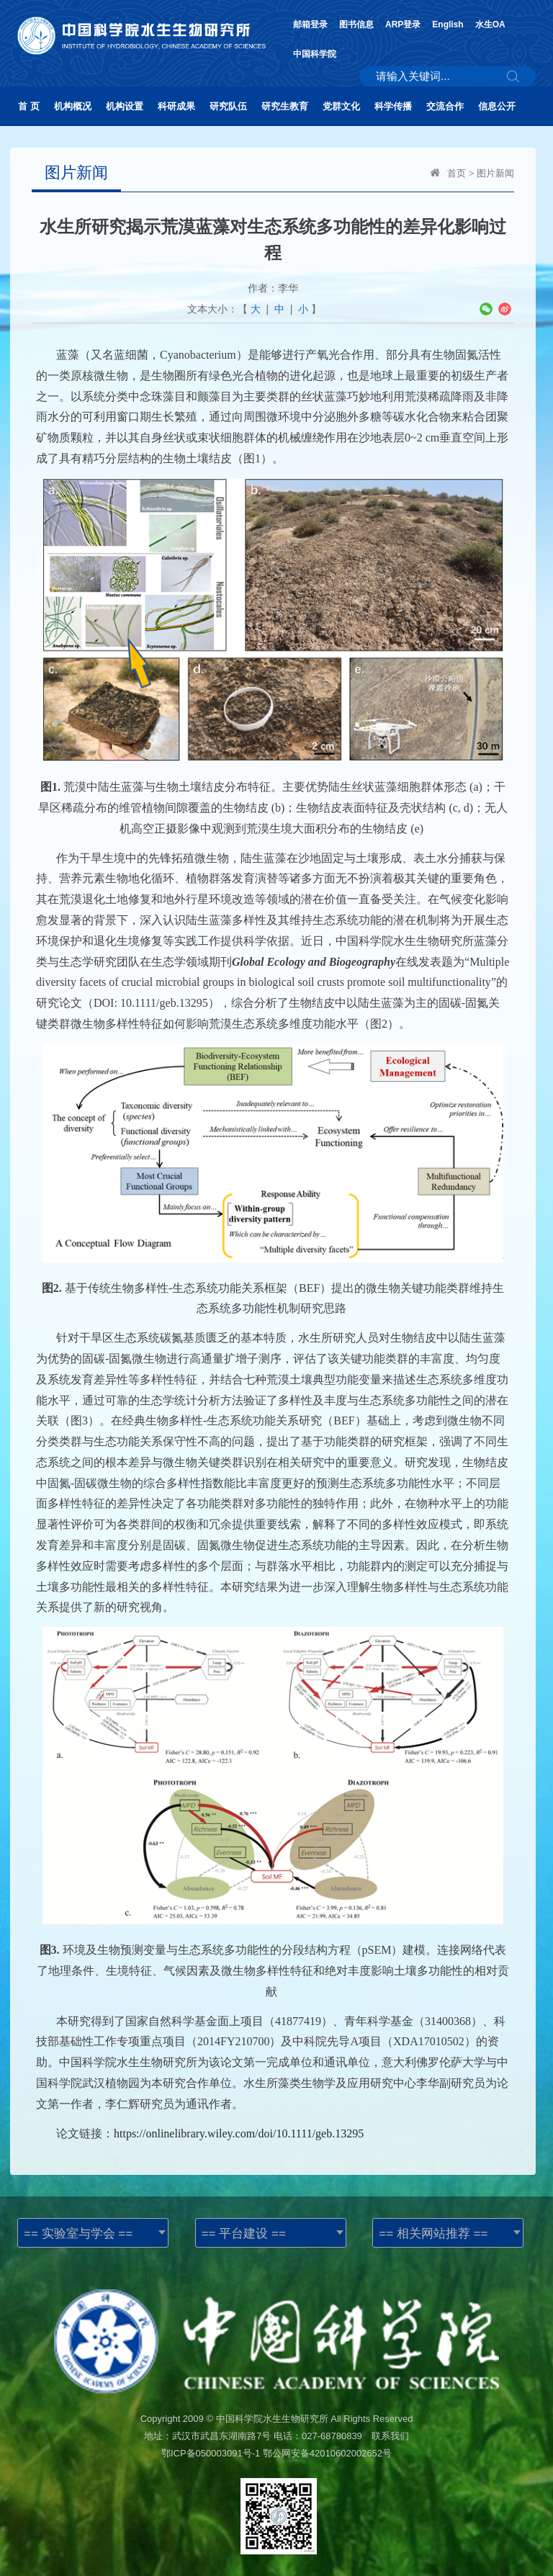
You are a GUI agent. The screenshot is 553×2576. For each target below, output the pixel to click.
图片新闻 (495, 173)
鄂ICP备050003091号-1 (210, 2453)
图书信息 (356, 24)
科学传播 (393, 106)
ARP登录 (403, 24)
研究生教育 (284, 106)
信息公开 (497, 106)
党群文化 (341, 106)
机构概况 (72, 106)
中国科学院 (314, 54)
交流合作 (445, 106)
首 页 (29, 106)
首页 (456, 173)
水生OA (490, 24)
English (447, 24)
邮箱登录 (310, 24)
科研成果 (176, 106)
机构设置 (124, 106)
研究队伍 (228, 106)
